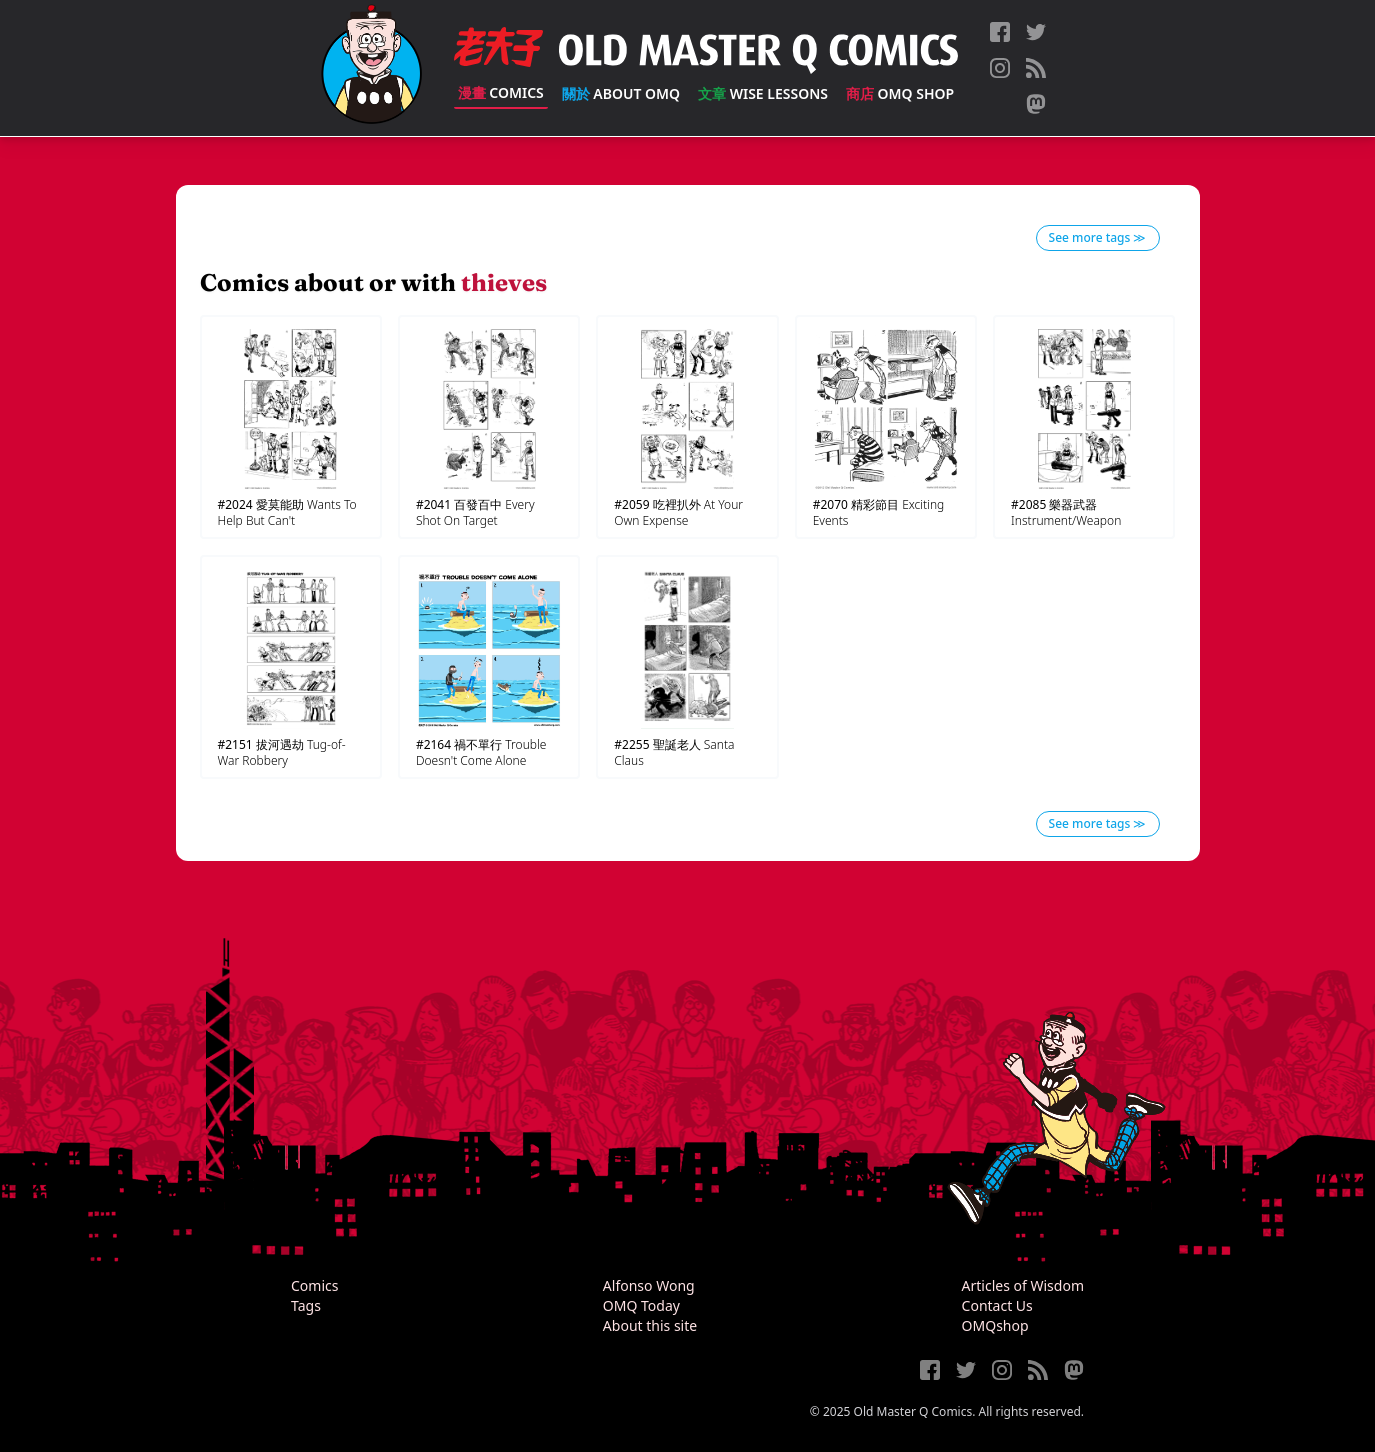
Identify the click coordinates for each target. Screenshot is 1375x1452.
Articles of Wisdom (1023, 1285)
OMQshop (995, 1325)
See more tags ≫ (1098, 237)
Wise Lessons (763, 93)
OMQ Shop (900, 93)
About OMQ (621, 93)
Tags (306, 1305)
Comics (501, 92)
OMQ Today (641, 1305)
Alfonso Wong (649, 1285)
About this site (650, 1325)
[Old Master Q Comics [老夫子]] (371, 68)
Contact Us (997, 1305)
